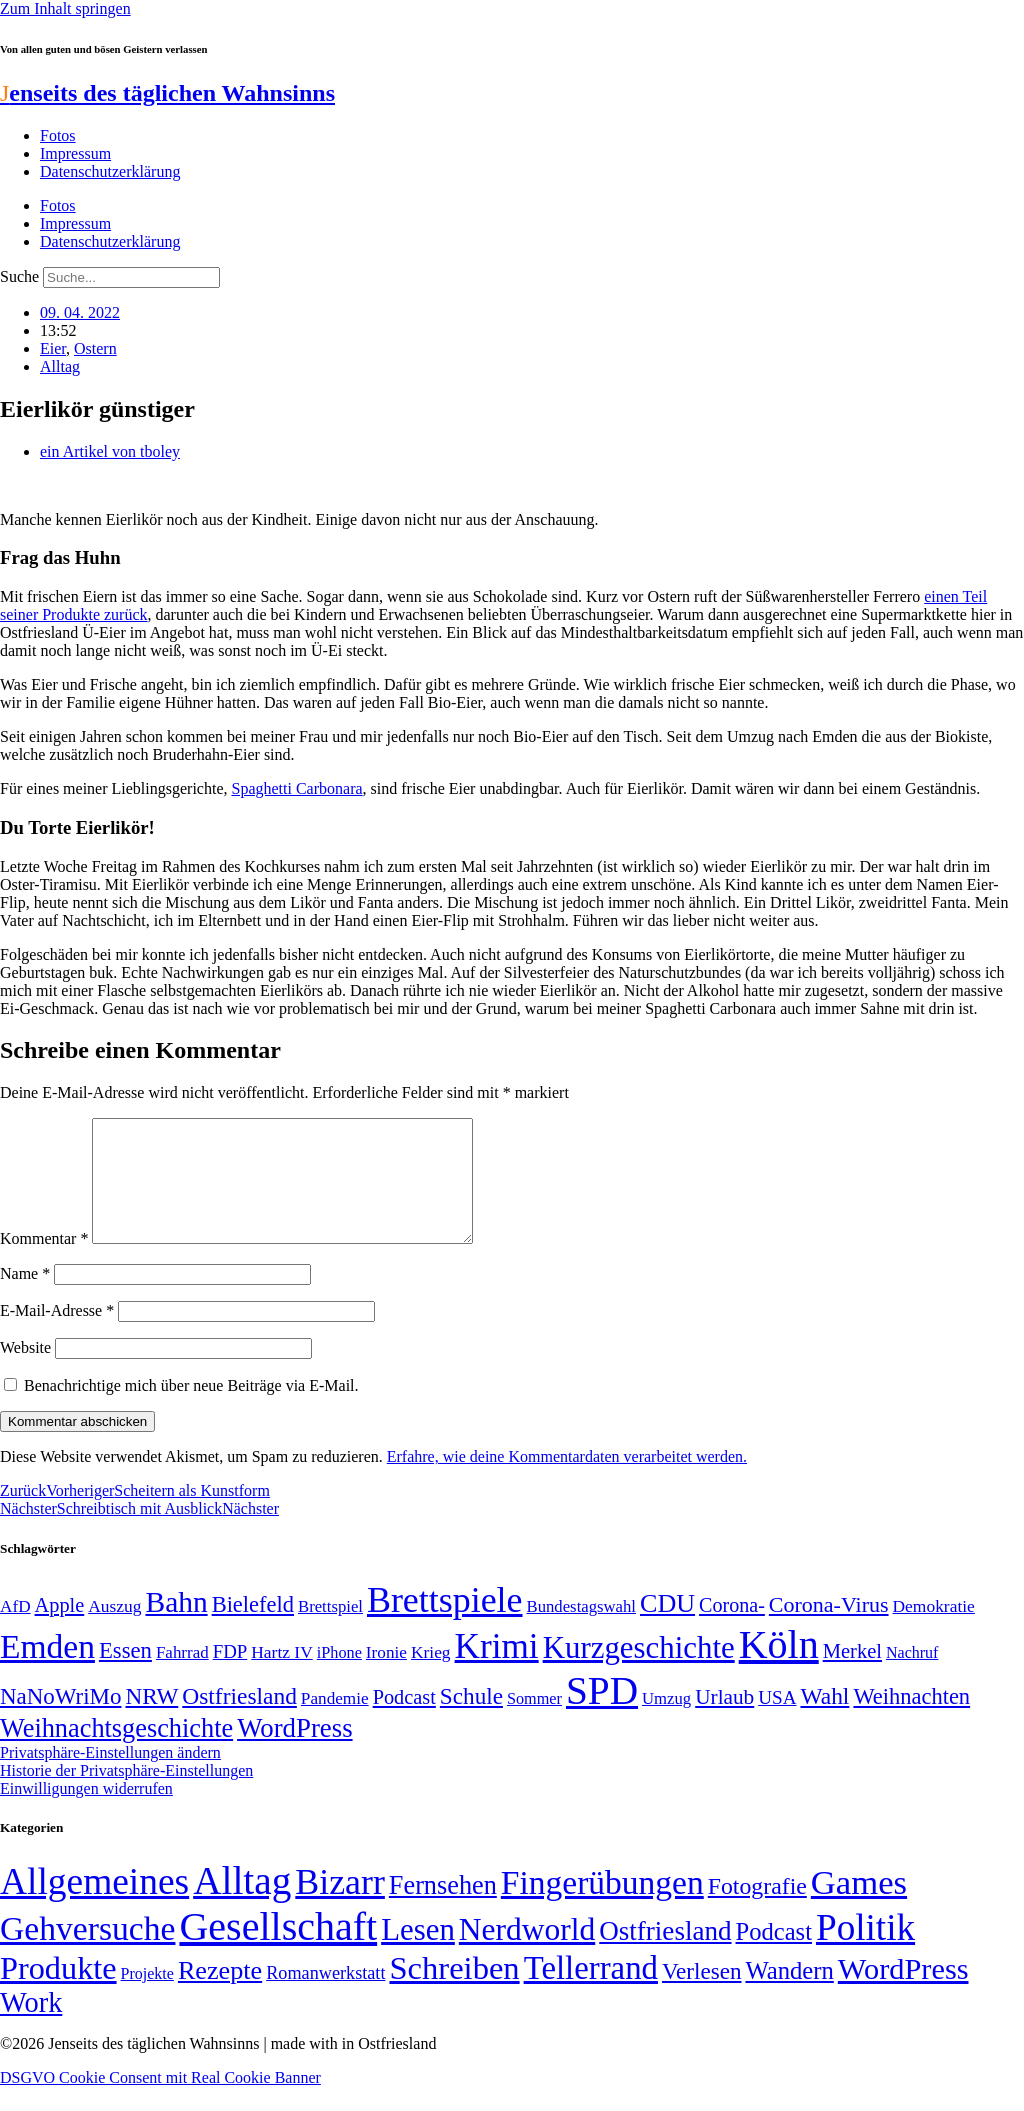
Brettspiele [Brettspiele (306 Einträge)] (445, 1624)
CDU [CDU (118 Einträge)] (667, 1627)
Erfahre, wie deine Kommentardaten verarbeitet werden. (567, 1480)
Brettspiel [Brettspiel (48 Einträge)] (330, 1630)
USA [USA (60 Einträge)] (777, 1721)
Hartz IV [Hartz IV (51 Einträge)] (281, 1676)
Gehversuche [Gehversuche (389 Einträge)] (87, 1952)
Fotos (58, 135)
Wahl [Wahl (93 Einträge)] (824, 1720)
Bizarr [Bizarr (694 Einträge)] (340, 1906)
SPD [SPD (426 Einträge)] (602, 1714)
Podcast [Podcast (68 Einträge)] (404, 1721)
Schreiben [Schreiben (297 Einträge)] (454, 1992)
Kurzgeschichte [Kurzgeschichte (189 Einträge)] (639, 1671)
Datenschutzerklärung (110, 171)
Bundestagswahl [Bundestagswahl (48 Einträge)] (581, 1630)
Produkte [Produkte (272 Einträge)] (58, 1992)
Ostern (95, 348)
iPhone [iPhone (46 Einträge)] (339, 1677)
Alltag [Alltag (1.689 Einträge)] (242, 1904)
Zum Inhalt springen (65, 8)
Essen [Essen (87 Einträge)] (125, 1674)
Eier (53, 348)
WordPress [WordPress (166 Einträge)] (903, 1993)
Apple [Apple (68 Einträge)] (60, 1629)
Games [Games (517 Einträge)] (859, 1906)
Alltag (60, 366)
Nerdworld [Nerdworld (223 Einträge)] (527, 1953)
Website (25, 1371)
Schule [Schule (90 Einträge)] (471, 1720)
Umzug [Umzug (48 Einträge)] (666, 1722)
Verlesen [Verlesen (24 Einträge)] (701, 1995)
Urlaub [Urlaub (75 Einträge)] (724, 1721)
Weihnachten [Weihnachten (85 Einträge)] (911, 1720)
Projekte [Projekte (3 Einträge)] (147, 1997)
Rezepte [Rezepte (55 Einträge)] (220, 1994)
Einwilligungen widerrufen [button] (86, 1812)
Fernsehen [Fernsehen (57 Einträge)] (443, 1909)
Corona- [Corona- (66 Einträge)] (732, 1629)
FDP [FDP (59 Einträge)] (230, 1675)
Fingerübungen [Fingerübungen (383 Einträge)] (602, 1906)
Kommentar (44, 1262)
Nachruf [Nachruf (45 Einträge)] (912, 1676)
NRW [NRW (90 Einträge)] (151, 1720)
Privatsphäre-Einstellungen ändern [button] (110, 1776)
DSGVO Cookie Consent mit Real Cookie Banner (160, 2101)
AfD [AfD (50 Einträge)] (15, 1630)
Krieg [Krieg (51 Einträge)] (431, 1676)
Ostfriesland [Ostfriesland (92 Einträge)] (239, 1720)
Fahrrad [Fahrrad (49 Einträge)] (182, 1676)
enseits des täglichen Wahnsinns (167, 93)
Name (25, 1297)
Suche (19, 276)
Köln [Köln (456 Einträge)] (779, 1668)
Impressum (75, 153)
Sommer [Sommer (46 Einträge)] (534, 1723)
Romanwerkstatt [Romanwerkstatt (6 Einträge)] (325, 1997)
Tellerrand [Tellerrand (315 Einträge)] (591, 1992)
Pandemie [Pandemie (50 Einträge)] (335, 1722)
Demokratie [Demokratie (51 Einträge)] (934, 1630)
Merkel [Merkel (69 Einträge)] (852, 1675)
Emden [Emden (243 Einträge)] (47, 1670)
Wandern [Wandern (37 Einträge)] (789, 1994)
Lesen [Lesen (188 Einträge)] (418, 1953)
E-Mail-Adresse (57, 1334)
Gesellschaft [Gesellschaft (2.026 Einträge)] (278, 1950)
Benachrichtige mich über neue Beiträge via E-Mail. (191, 1409)
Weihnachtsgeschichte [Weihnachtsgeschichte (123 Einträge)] (116, 1752)
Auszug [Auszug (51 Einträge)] (114, 1630)
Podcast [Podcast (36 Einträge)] (774, 1955)
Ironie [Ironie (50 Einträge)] (386, 1676)
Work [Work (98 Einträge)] (31, 2026)
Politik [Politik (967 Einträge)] (865, 1951)
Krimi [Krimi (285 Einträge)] (497, 1670)
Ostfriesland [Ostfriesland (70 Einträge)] (665, 1955)
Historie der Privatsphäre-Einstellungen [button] (126, 1794)
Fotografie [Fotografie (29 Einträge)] (757, 1910)
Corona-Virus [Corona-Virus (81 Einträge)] (829, 1628)
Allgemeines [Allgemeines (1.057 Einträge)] (94, 1905)
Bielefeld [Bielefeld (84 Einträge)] (253, 1628)
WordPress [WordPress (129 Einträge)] (294, 1752)
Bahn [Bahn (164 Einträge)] (177, 1626)
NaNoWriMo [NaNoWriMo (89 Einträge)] (60, 1720)
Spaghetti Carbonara (296, 788)
